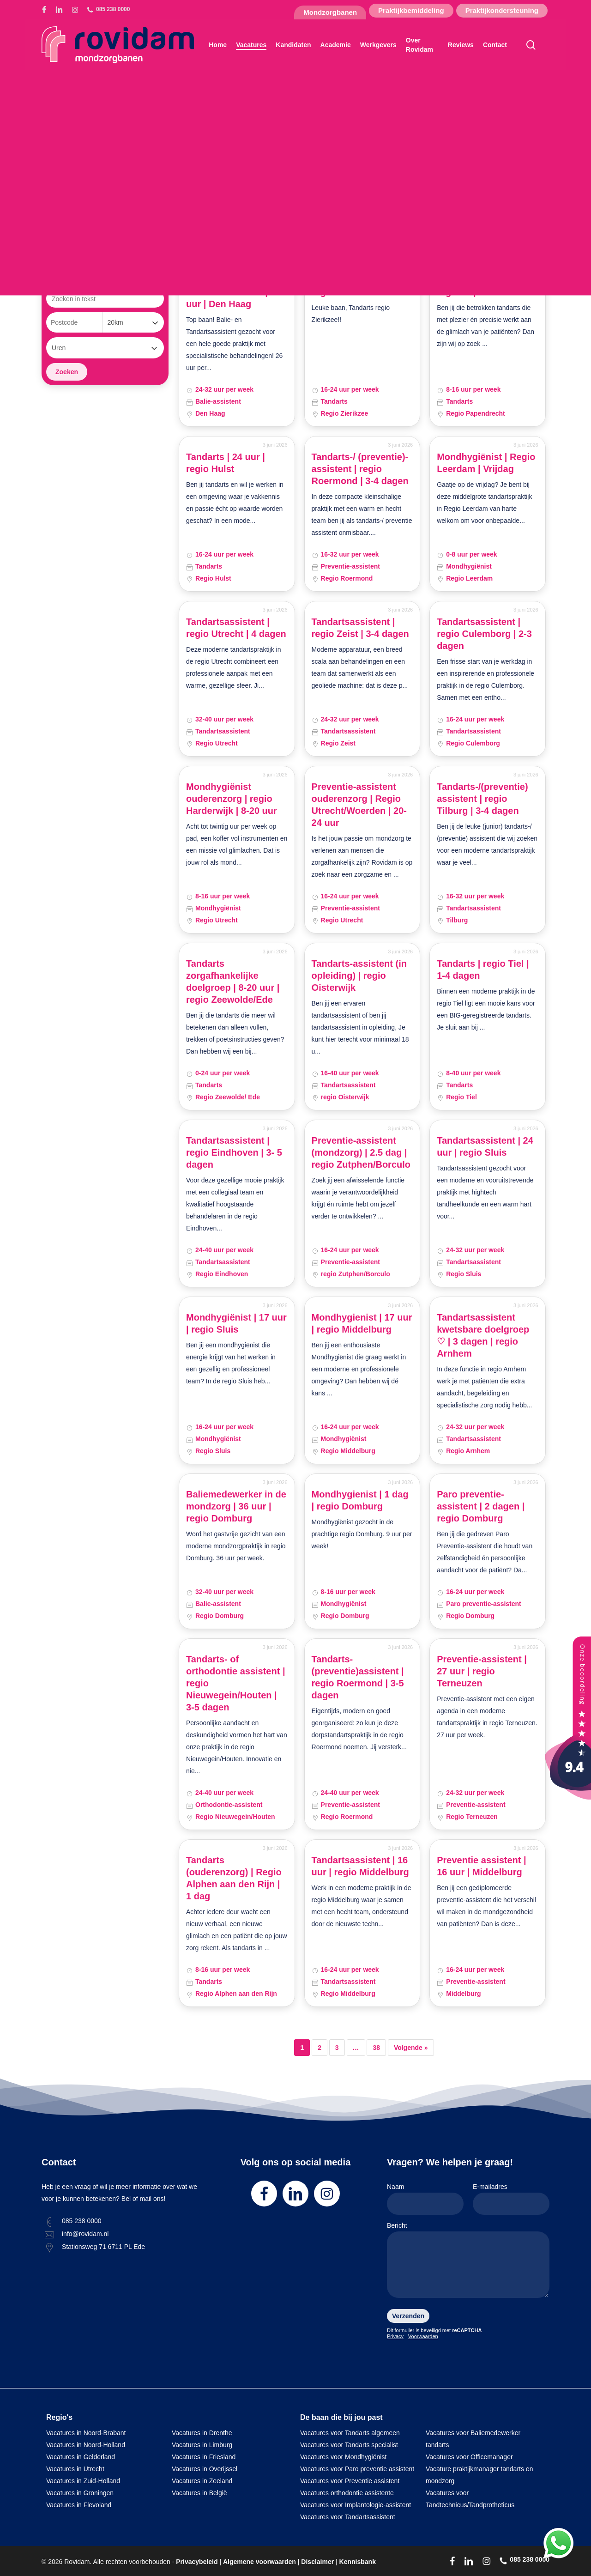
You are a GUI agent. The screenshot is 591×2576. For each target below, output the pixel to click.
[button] (85, 192)
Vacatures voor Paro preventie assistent (357, 2469)
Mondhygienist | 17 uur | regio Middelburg (362, 1323)
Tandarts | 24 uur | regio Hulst (225, 463)
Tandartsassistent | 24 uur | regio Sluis (485, 1146)
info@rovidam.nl (85, 2233)
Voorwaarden (423, 2336)
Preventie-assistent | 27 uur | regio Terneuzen (482, 1671)
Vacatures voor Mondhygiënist (343, 2457)
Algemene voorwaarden (259, 2561)
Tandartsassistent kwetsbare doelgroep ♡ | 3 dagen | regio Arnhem (483, 1335)
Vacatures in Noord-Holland (85, 2445)
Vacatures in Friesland (203, 2457)
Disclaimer (317, 2561)
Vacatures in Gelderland (80, 2457)
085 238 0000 (82, 2220)
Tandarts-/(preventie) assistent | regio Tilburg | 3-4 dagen (482, 799)
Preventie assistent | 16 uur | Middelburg (481, 1866)
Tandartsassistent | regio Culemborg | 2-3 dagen (484, 634)
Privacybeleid (196, 2561)
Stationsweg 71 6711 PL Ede (103, 2246)
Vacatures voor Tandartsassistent (347, 2517)
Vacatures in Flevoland (78, 2505)
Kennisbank (357, 2561)
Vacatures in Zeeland (202, 2481)
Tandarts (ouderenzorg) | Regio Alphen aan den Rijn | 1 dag (234, 1878)
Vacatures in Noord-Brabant (86, 2433)
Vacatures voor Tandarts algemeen (350, 2433)
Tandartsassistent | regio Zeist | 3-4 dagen (360, 628)
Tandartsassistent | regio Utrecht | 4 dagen (236, 628)
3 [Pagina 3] (337, 2047)
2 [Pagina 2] (319, 2047)
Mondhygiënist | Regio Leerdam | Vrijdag (486, 463)
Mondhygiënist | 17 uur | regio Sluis (236, 1323)
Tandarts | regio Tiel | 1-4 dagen (483, 969)
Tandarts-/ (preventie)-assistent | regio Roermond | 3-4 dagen (360, 469)
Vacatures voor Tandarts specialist (349, 2445)
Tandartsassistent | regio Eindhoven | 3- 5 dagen (234, 1152)
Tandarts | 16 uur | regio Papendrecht (477, 286)
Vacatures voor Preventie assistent (349, 2481)
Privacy (395, 2336)
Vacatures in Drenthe (202, 2433)
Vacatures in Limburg (202, 2445)
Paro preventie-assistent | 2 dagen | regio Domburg (481, 1506)
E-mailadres (511, 2199)
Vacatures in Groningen (80, 2493)
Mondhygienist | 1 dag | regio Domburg (360, 1500)
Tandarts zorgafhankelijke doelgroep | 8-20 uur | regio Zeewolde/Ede (232, 981)
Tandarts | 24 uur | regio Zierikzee (351, 286)
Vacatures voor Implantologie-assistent (355, 2505)
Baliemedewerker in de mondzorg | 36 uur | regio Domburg (236, 1506)
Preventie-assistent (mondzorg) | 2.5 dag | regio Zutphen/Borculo (361, 1152)
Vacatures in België (199, 2493)
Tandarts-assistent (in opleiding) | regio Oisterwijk (359, 975)
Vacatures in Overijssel (204, 2469)
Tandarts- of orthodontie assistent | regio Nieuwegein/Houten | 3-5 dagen (235, 1683)
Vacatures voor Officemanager (469, 2457)
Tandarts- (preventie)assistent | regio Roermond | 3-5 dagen (358, 1677)
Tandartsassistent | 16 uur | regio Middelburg (360, 1866)
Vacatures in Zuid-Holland (83, 2481)
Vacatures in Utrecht (75, 2469)
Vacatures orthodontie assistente (347, 2493)
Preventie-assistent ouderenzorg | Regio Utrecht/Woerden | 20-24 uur (359, 805)
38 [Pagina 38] (376, 2047)
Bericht (468, 2262)
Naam (425, 2199)
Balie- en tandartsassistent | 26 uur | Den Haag (233, 292)
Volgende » (411, 2047)
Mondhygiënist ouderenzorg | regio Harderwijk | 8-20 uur (231, 799)
